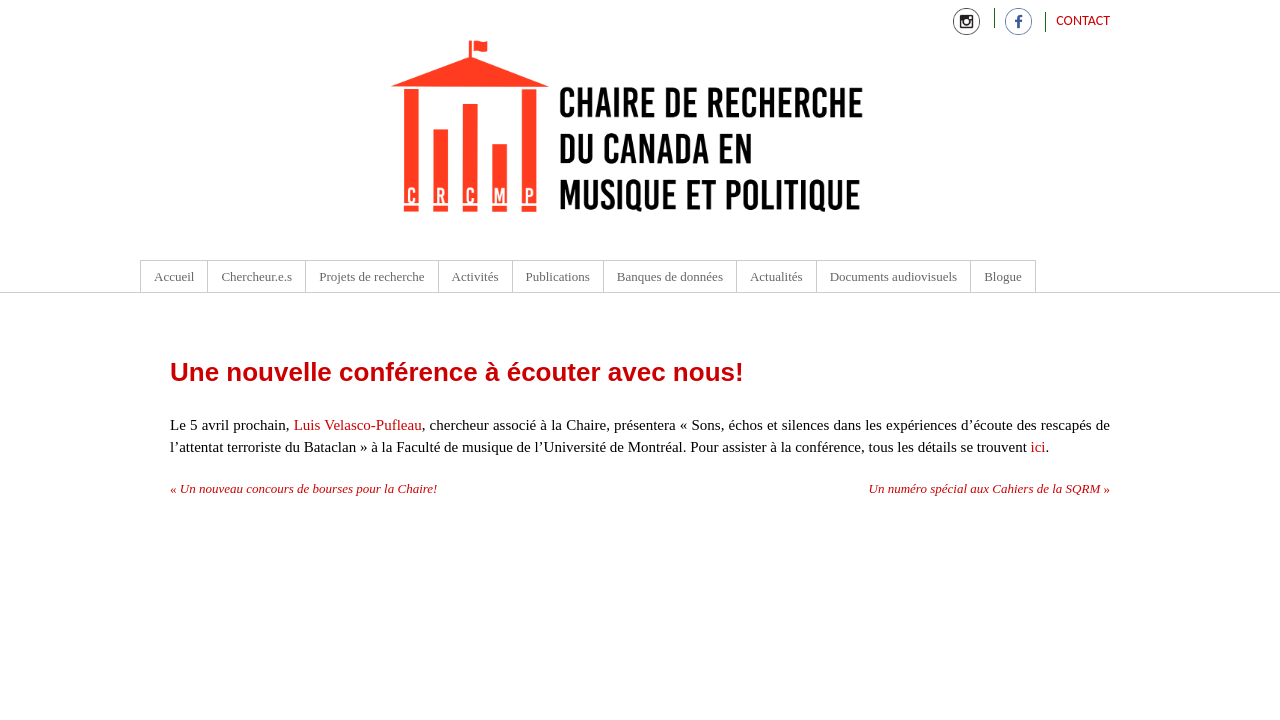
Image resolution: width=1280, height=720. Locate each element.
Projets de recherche (371, 276)
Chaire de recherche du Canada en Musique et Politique (628, 130)
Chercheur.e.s (256, 276)
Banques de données (670, 276)
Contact (1083, 20)
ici (1038, 447)
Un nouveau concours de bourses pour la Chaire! (303, 488)
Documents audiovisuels (893, 276)
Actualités (776, 276)
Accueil (174, 276)
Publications (558, 276)
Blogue (1003, 276)
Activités (475, 276)
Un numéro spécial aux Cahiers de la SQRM (989, 488)
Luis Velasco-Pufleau (358, 425)
